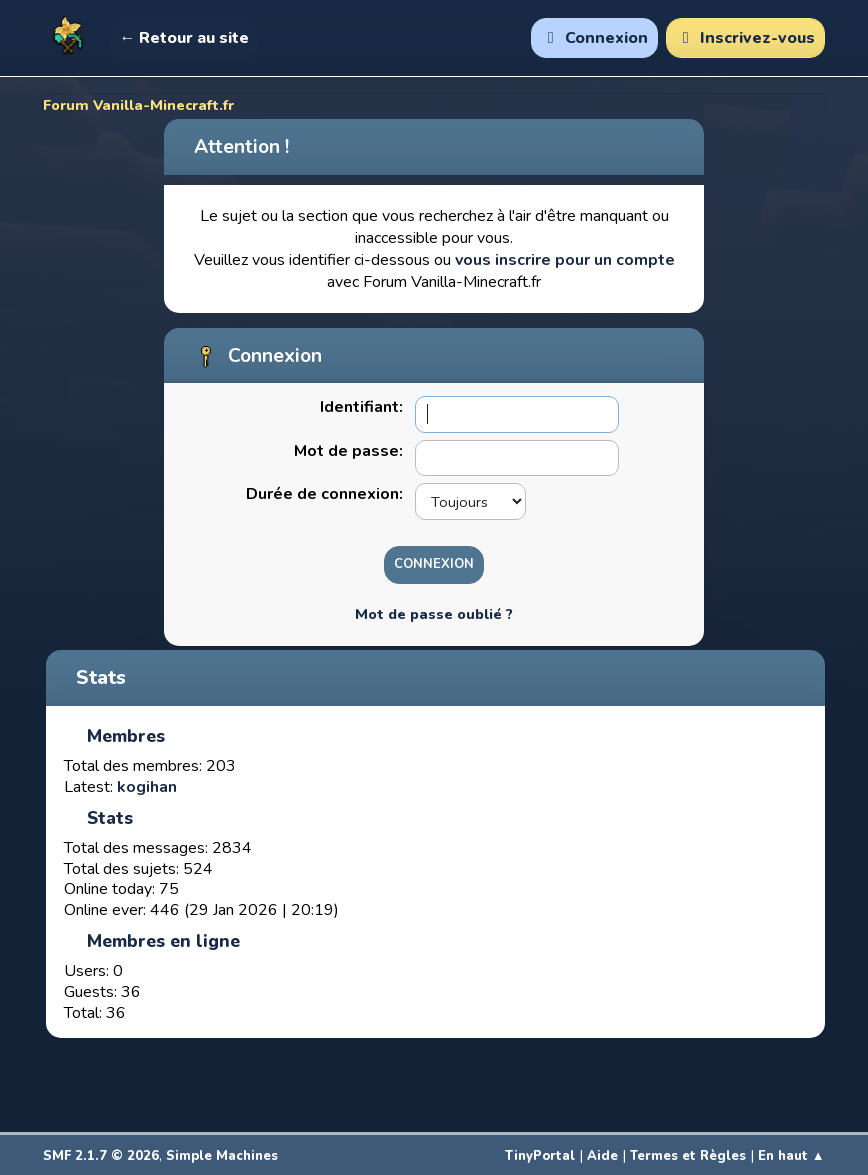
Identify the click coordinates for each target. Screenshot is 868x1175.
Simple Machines (222, 1156)
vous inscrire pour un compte (565, 260)
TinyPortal (540, 1156)
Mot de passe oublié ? (434, 614)
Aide (602, 1156)
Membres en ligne (163, 941)
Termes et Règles (688, 1156)
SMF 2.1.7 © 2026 (101, 1156)
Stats (101, 678)
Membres (126, 736)
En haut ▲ (791, 1156)
